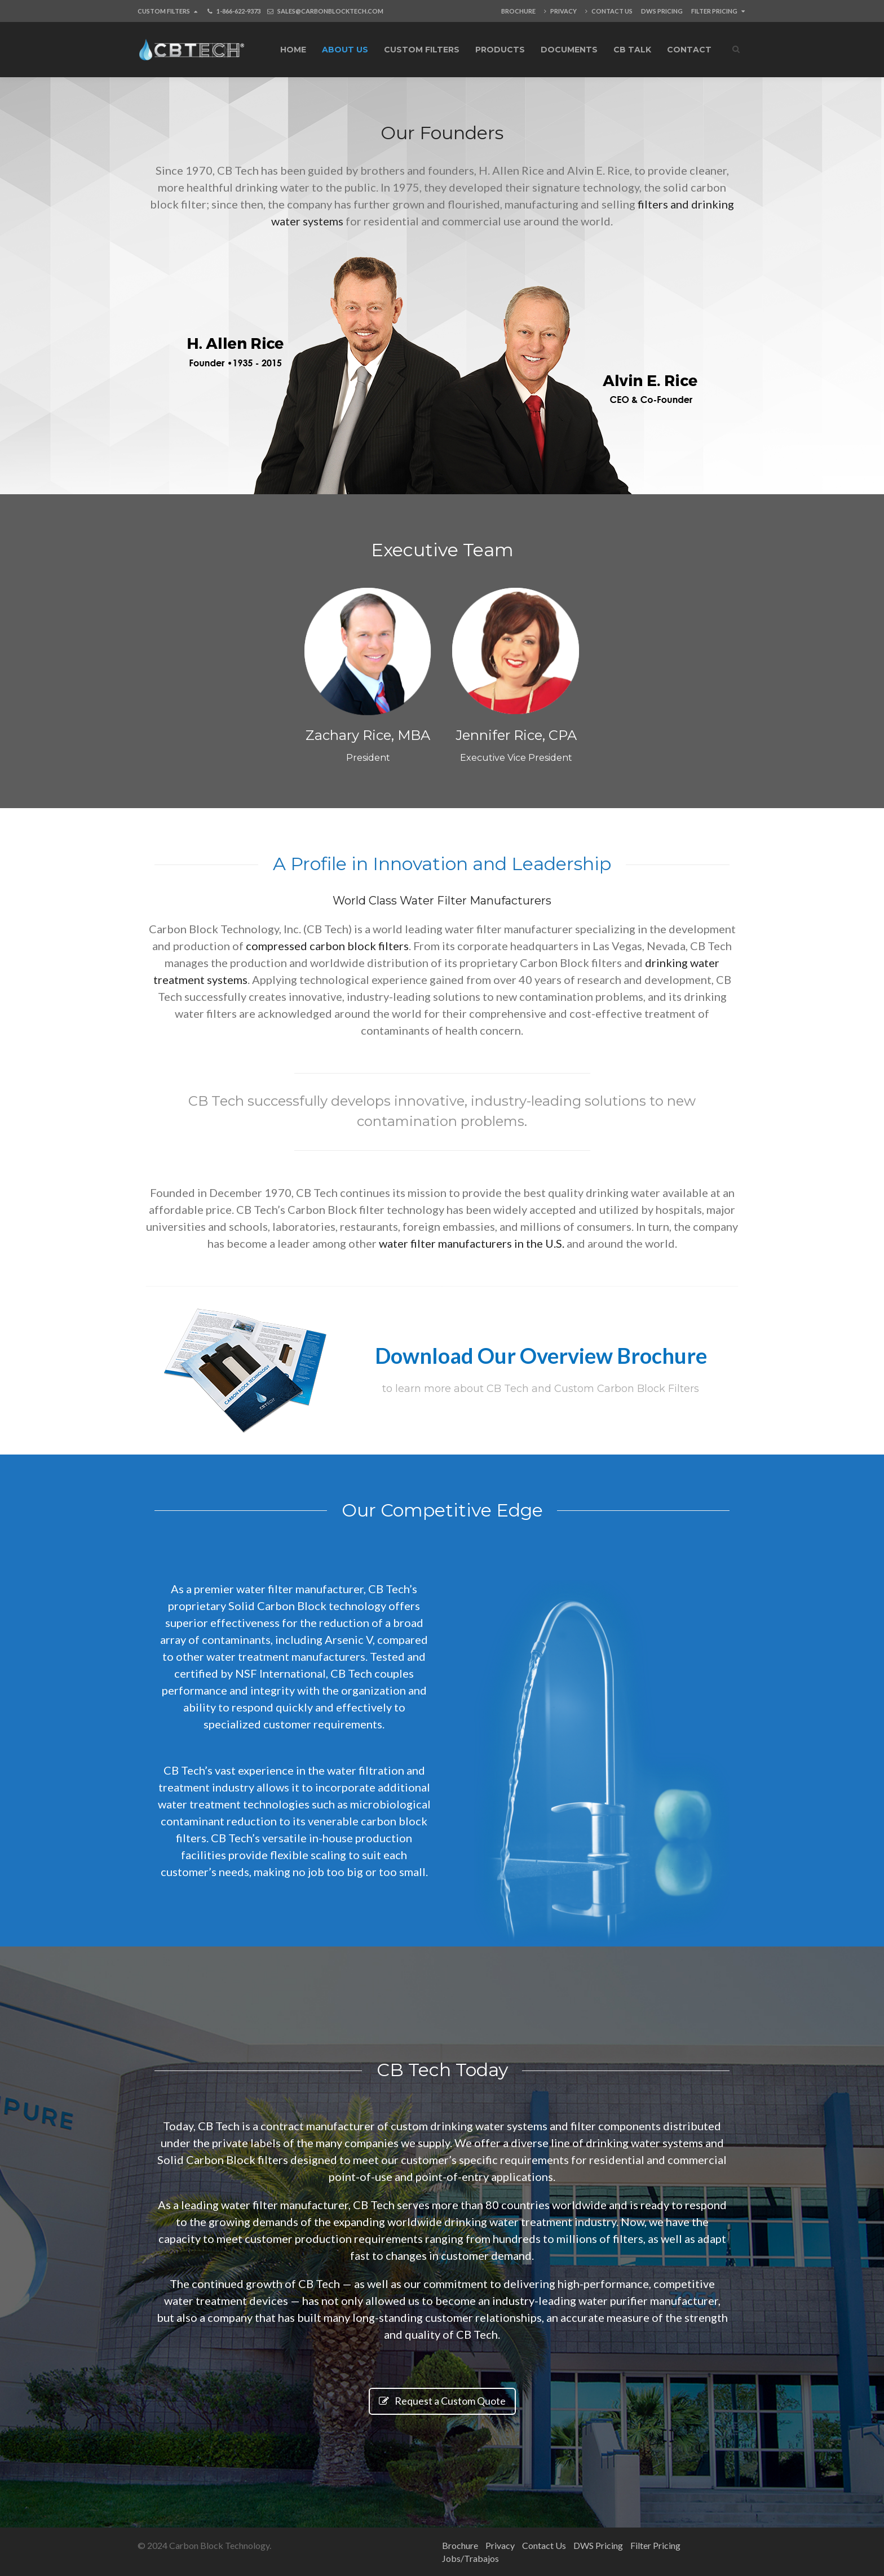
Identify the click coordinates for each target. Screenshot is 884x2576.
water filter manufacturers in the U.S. (471, 1243)
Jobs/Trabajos (470, 2558)
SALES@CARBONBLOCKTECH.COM (330, 11)
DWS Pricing (662, 11)
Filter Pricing (718, 11)
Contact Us (609, 11)
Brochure (518, 11)
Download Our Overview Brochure (541, 1355)
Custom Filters (167, 11)
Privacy (560, 11)
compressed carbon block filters (327, 945)
